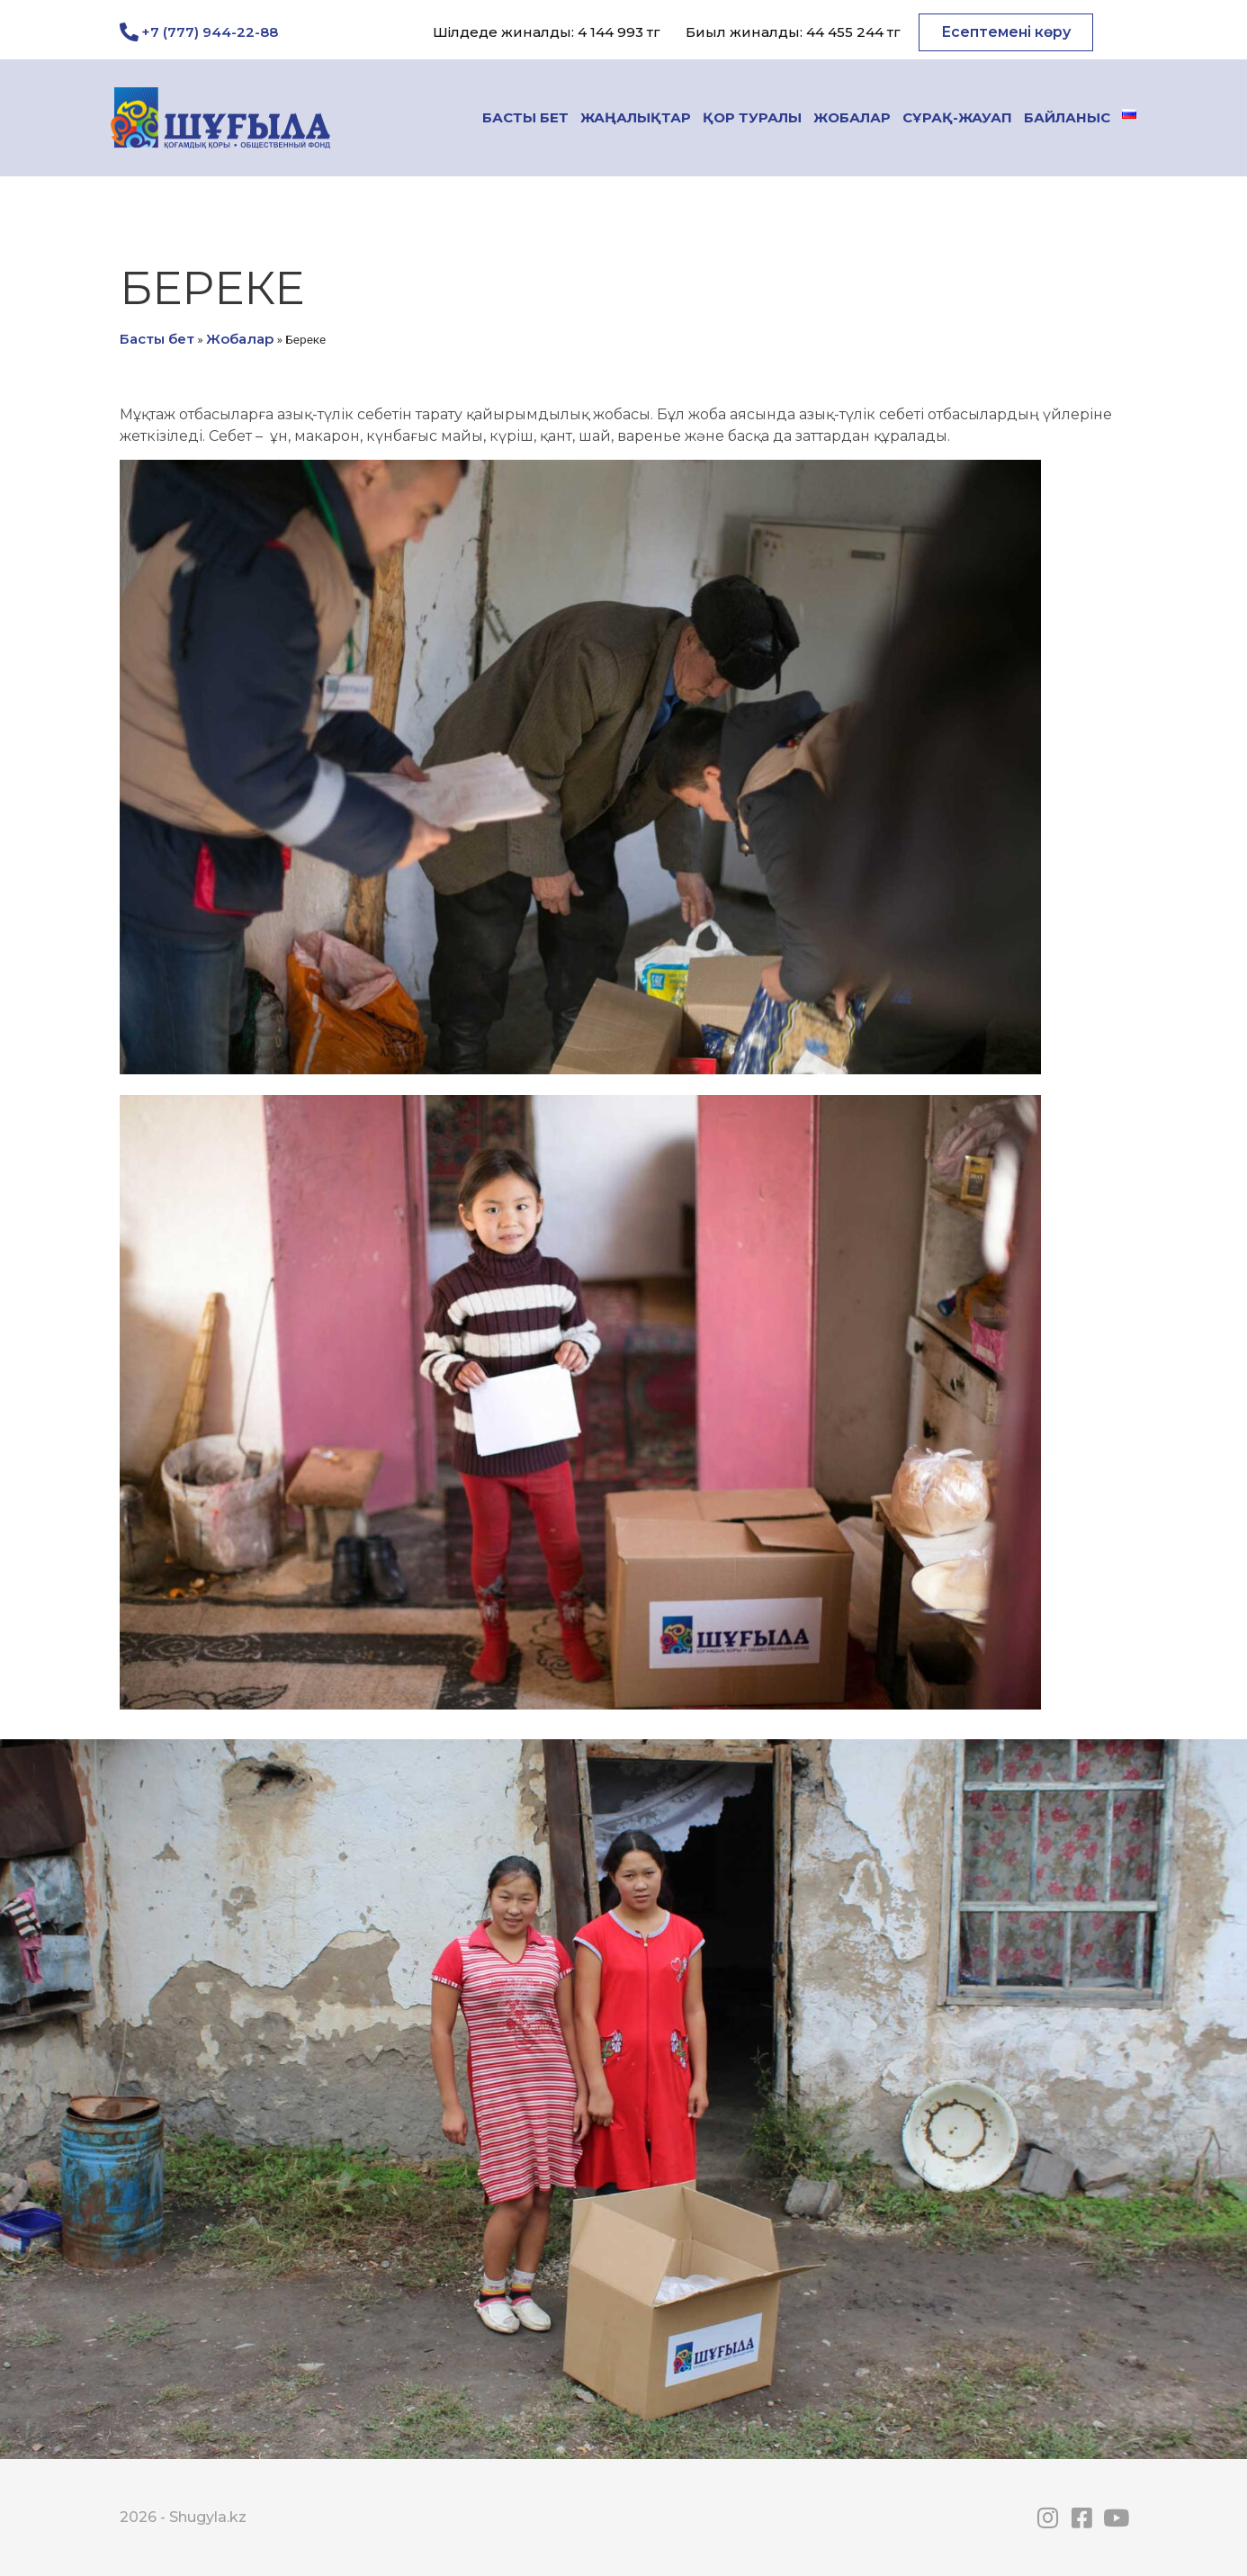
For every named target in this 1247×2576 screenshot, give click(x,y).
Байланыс (1067, 117)
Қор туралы (752, 117)
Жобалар (852, 117)
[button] (1006, 32)
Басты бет (525, 117)
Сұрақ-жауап (957, 117)
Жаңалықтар (635, 117)
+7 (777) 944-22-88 (209, 31)
